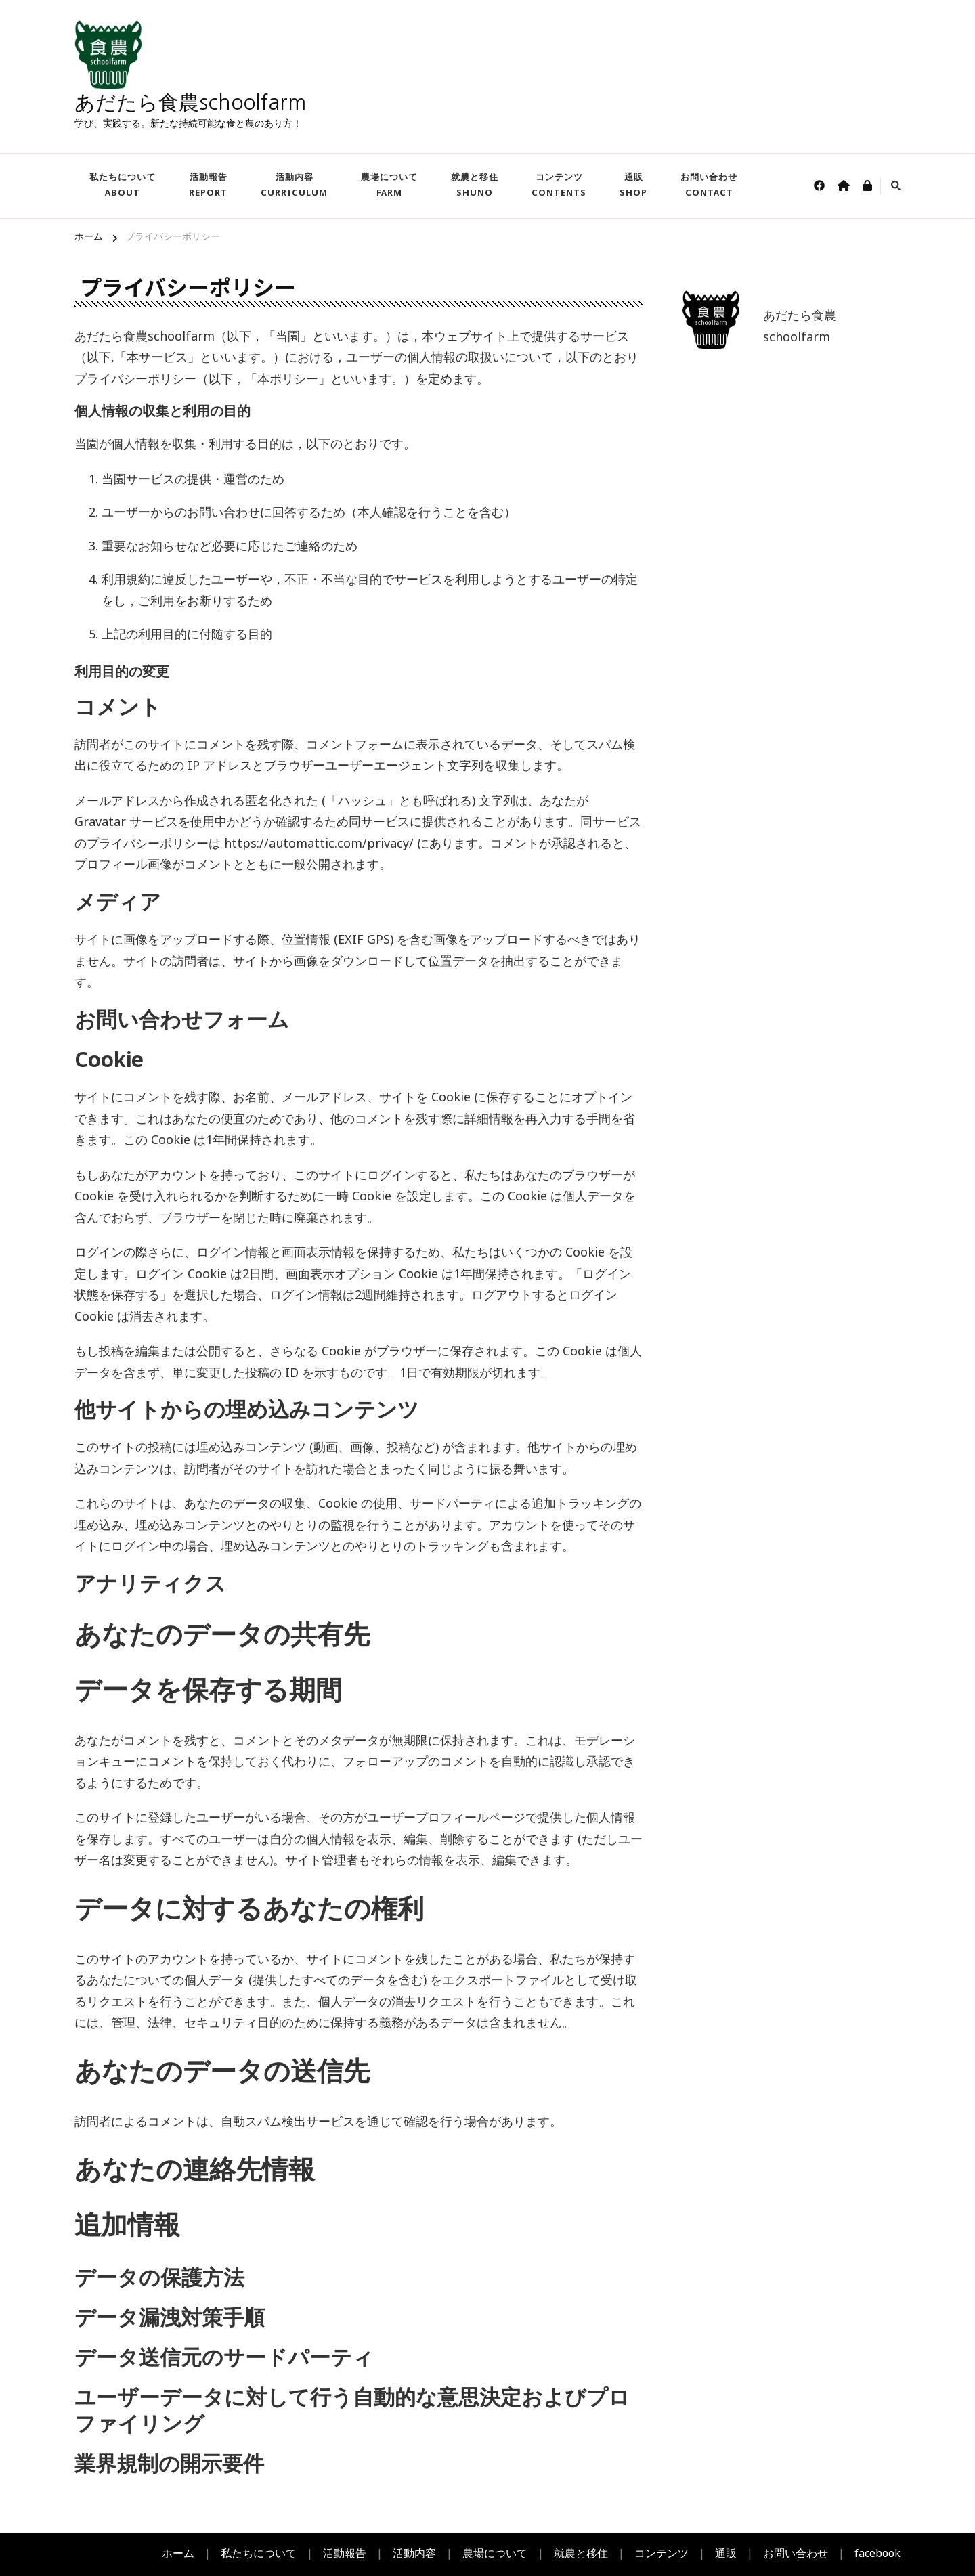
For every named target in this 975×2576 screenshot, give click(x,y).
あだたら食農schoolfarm (190, 102)
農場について (389, 185)
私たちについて (122, 185)
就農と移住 (474, 185)
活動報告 (208, 185)
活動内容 (294, 185)
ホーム (178, 2554)
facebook (877, 2554)
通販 (633, 185)
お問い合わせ (708, 185)
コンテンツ (559, 185)
